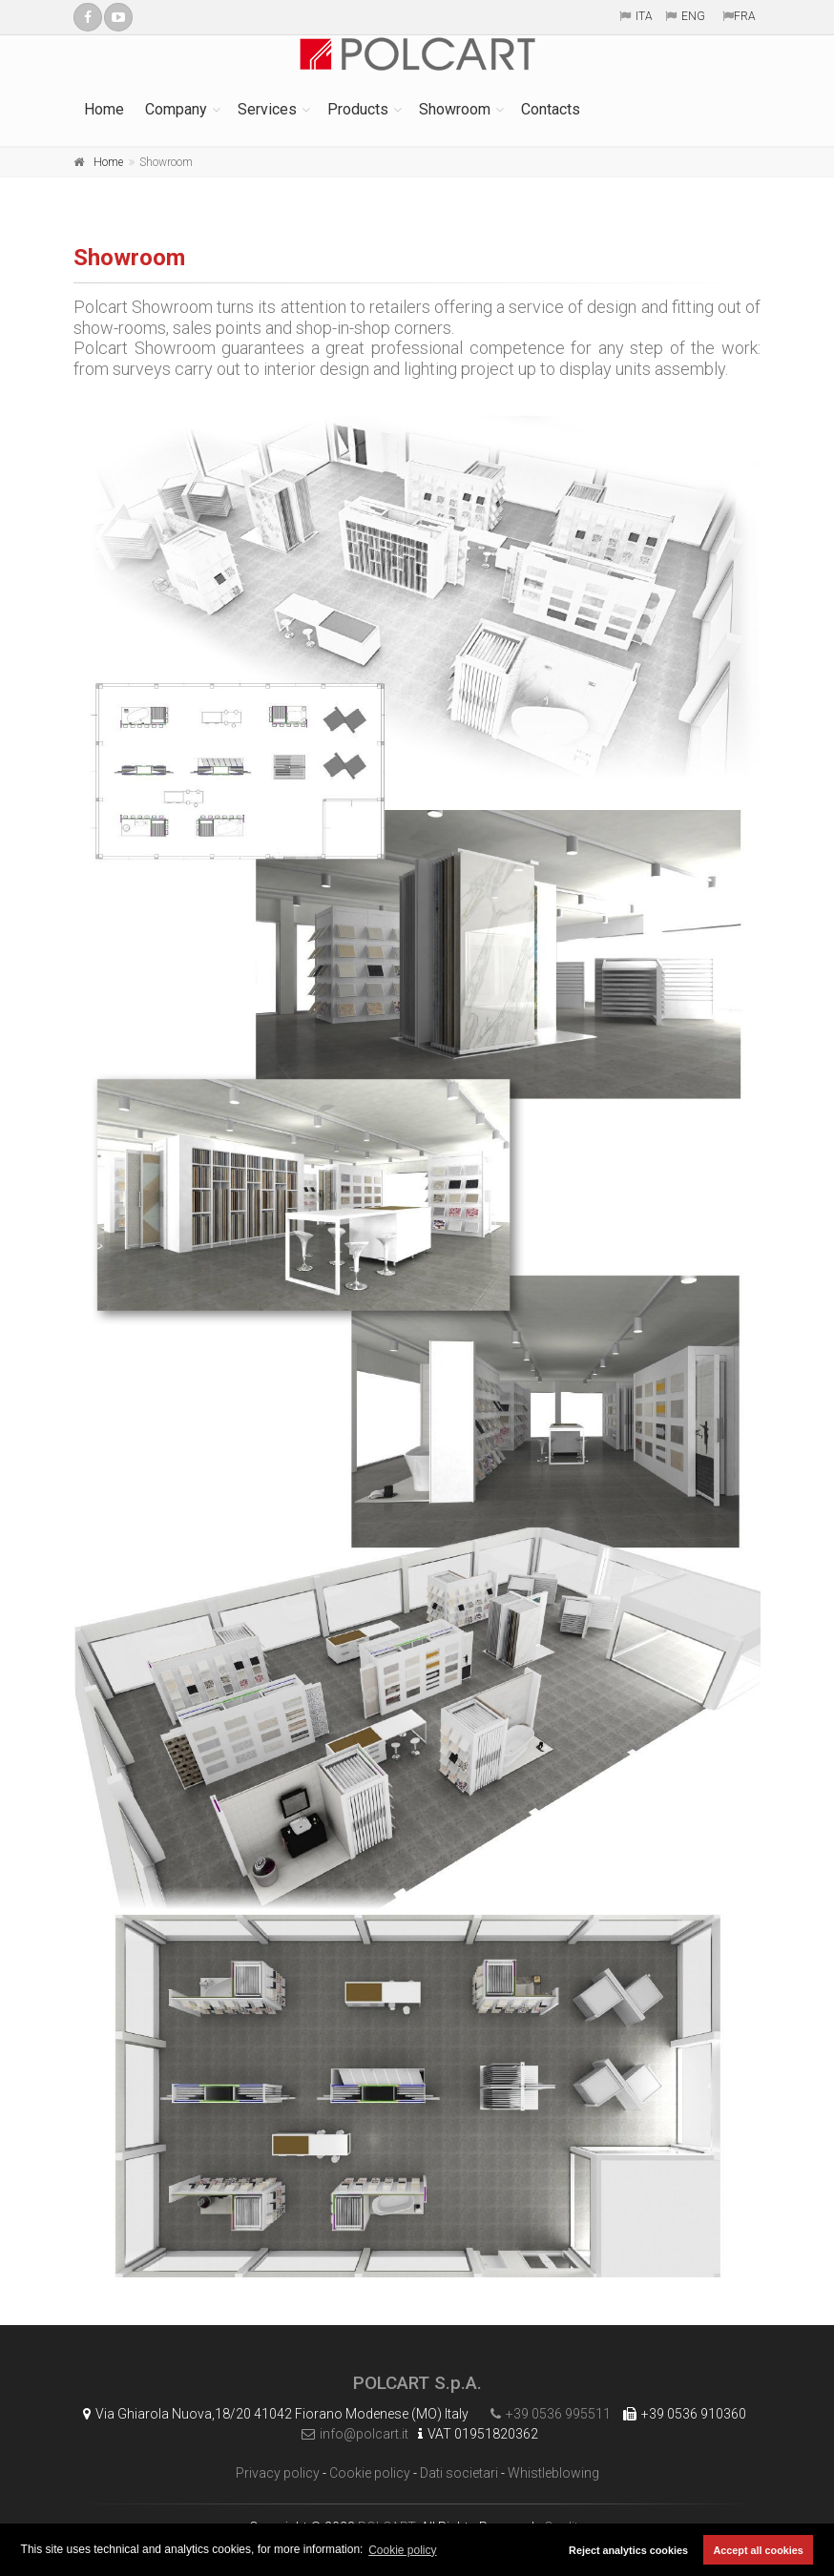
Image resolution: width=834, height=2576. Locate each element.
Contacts (550, 109)
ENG (693, 16)
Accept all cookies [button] (758, 2550)
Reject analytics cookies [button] (628, 2550)
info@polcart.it (350, 2433)
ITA (644, 16)
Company (176, 109)
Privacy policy (278, 2473)
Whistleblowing (553, 2473)
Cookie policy (369, 2473)
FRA (745, 16)
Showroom (454, 109)
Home (104, 109)
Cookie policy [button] (402, 2550)
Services (267, 109)
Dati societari (459, 2473)
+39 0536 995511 (546, 2413)
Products (357, 109)
